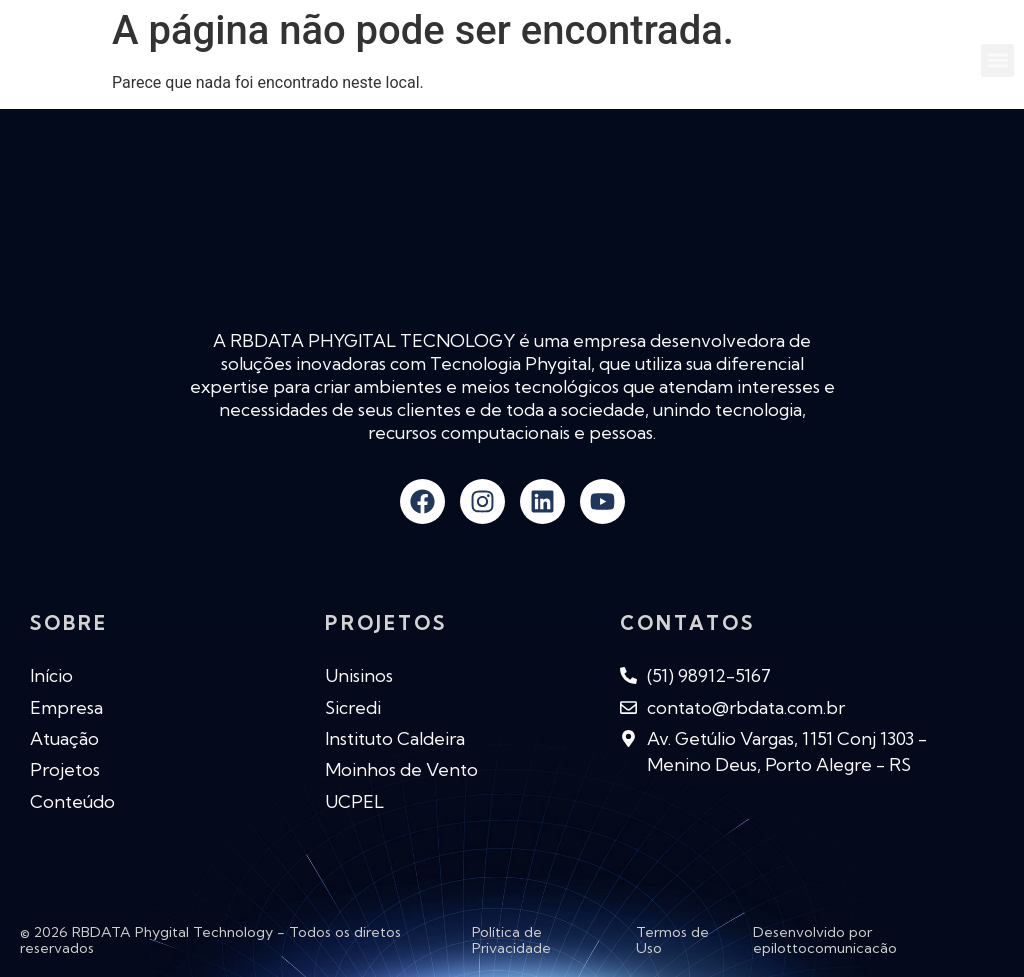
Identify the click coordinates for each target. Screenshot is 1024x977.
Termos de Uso (672, 940)
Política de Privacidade (511, 940)
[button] (997, 60)
